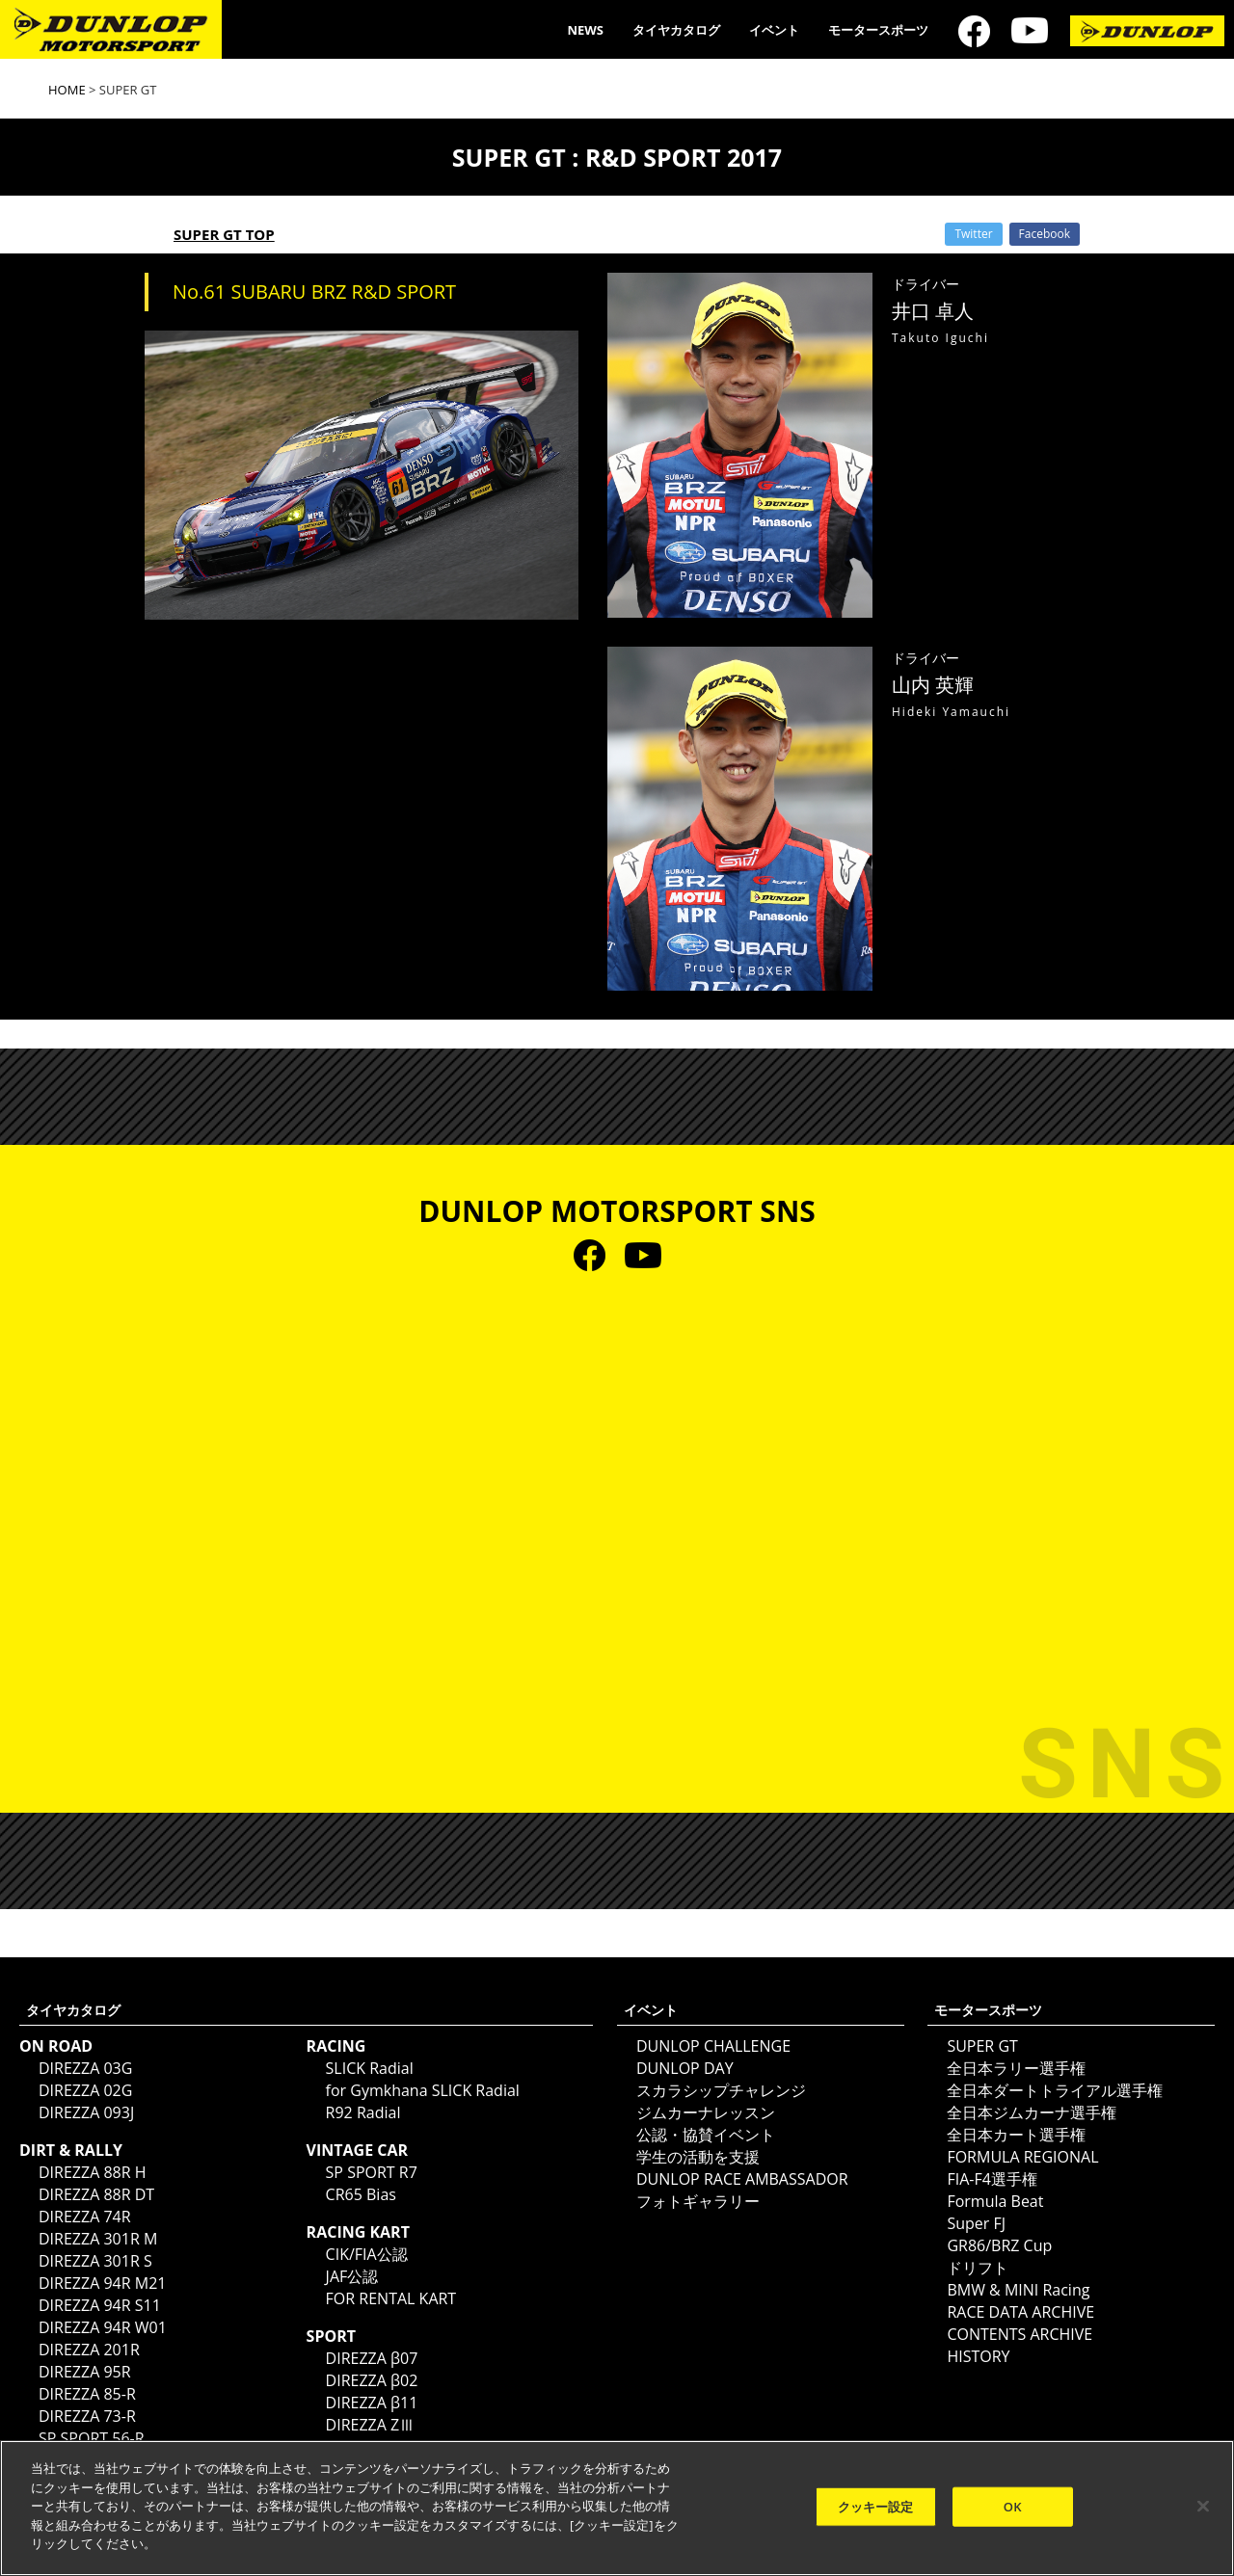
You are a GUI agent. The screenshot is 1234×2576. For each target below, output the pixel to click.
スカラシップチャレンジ (721, 2090)
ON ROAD (56, 2046)
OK (1013, 2505)
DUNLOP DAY (685, 2068)
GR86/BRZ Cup (999, 2245)
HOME (67, 89)
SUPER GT (982, 2046)
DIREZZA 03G (85, 2068)
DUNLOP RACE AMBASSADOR (742, 2179)
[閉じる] (1203, 2505)
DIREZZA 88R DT (96, 2194)
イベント (774, 30)
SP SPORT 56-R (92, 2438)
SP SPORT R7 (371, 2172)
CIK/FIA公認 (367, 2254)
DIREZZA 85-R (87, 2393)
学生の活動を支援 (698, 2156)
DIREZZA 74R (85, 2216)
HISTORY (978, 2356)
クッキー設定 (876, 2505)
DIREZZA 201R (89, 2349)
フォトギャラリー (698, 2201)
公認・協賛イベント (705, 2134)
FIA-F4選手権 (991, 2179)
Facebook (1044, 234)
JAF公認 (352, 2276)
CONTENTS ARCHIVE (1019, 2334)
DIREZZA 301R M (98, 2238)
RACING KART (358, 2232)
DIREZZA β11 (372, 2402)
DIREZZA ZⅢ (371, 2424)
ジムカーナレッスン (705, 2112)
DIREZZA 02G (85, 2090)
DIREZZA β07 (372, 2358)
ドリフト (977, 2267)
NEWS (585, 30)
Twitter (973, 234)
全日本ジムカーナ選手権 (1031, 2112)
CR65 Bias (361, 2194)
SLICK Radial (370, 2068)
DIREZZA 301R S (95, 2260)
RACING (336, 2046)
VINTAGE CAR (358, 2150)
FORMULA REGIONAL (1022, 2156)
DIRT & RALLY (70, 2150)
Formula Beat (995, 2201)
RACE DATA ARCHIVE (1020, 2312)
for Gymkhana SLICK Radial (423, 2090)
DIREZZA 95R (85, 2371)
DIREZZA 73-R (87, 2416)
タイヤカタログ (676, 30)
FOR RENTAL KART (391, 2298)
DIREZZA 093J (86, 2112)
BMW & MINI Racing (1018, 2289)
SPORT (331, 2336)
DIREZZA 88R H (93, 2172)
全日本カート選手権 (1016, 2134)
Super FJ (976, 2223)
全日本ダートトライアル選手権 (1055, 2090)
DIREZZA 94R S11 (100, 2305)
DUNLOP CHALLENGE (713, 2046)
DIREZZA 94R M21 (102, 2283)
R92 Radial (363, 2112)
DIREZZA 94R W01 (103, 2327)
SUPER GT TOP (224, 234)
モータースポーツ (878, 30)
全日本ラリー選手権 (1016, 2068)
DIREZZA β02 (372, 2380)
